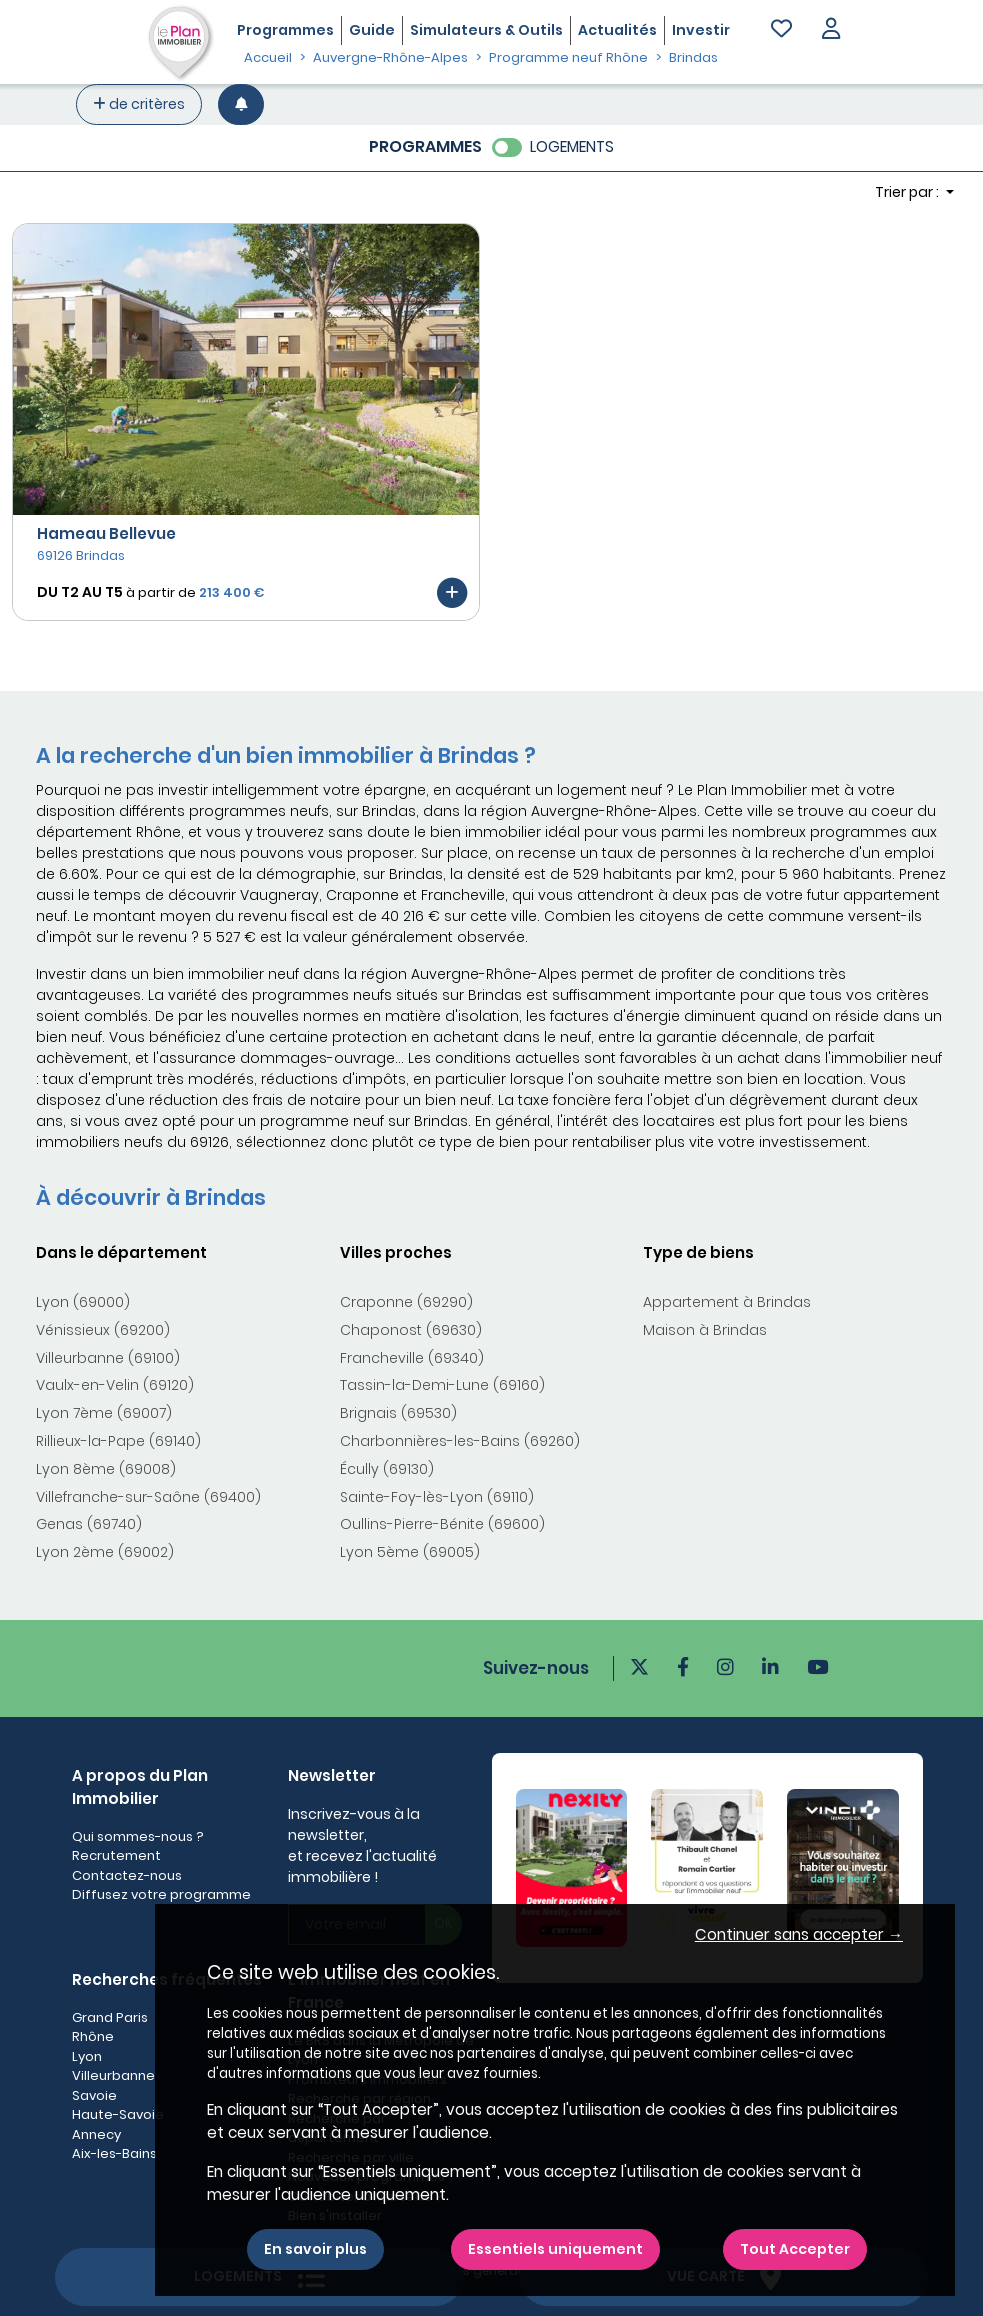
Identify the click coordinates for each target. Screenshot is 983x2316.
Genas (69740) (89, 1524)
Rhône (93, 2036)
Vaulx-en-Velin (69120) (115, 1385)
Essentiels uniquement (555, 2249)
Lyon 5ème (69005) (410, 1552)
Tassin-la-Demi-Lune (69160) (442, 1385)
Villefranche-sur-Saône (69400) (148, 1497)
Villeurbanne (113, 2075)
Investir (701, 30)
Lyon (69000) (83, 1302)
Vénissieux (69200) (103, 1330)
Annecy (96, 2134)
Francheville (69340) (412, 1358)
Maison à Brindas (705, 1330)
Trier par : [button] (908, 192)
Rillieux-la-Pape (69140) (118, 1441)
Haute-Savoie (118, 2114)
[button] (831, 30)
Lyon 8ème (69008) (106, 1469)
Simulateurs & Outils (486, 30)
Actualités (617, 30)
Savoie (94, 2095)
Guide (372, 30)
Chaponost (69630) (411, 1330)
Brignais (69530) (398, 1413)
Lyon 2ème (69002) (105, 1552)
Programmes (285, 30)
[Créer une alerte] (241, 104)
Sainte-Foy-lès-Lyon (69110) (437, 1497)
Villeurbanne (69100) (108, 1358)
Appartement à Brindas (727, 1302)
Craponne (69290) (406, 1302)
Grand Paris (110, 2017)
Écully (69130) (387, 1469)
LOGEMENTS (572, 146)
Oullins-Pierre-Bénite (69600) (442, 1524)
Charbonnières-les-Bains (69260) (460, 1441)
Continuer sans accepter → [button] (799, 1934)
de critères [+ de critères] (139, 104)
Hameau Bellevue (106, 533)
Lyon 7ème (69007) (104, 1413)
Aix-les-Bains (114, 2153)
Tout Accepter (795, 2249)
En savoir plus (315, 2249)
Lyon (87, 2056)
